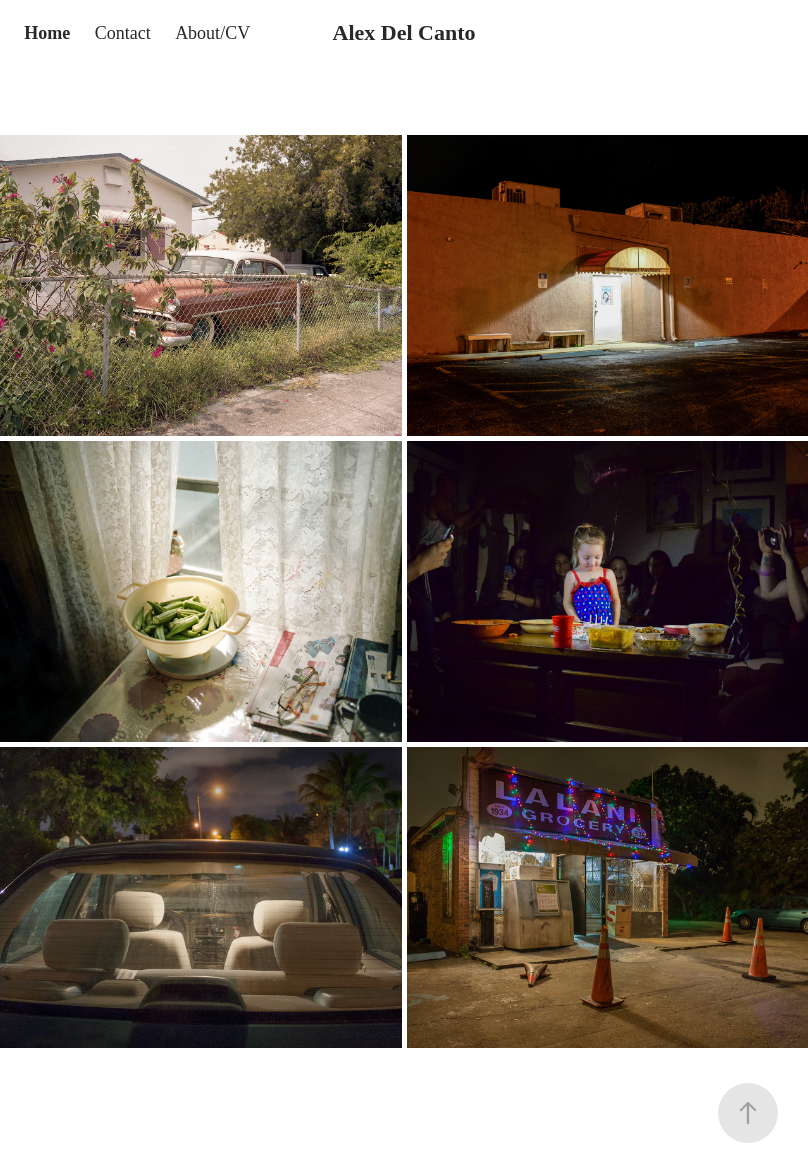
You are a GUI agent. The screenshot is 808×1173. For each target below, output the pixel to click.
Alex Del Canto (404, 32)
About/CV (212, 33)
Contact (123, 33)
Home (47, 33)
